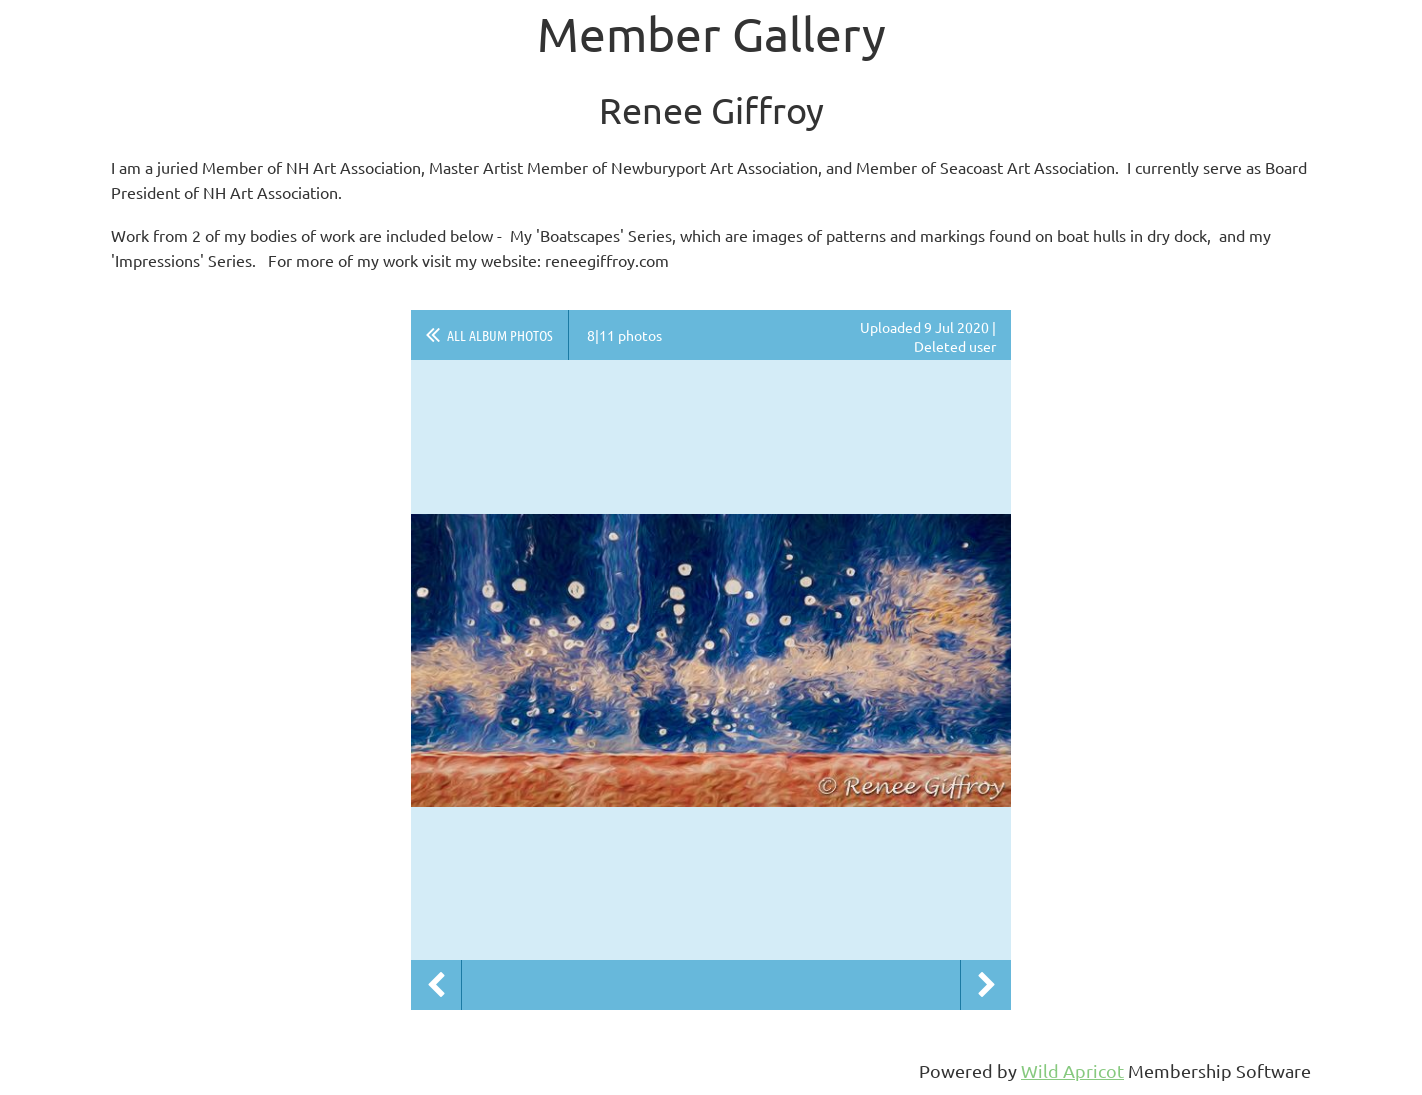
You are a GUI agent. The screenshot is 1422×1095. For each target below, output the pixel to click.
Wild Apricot (1072, 1070)
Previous (436, 985)
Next (986, 985)
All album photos (500, 335)
